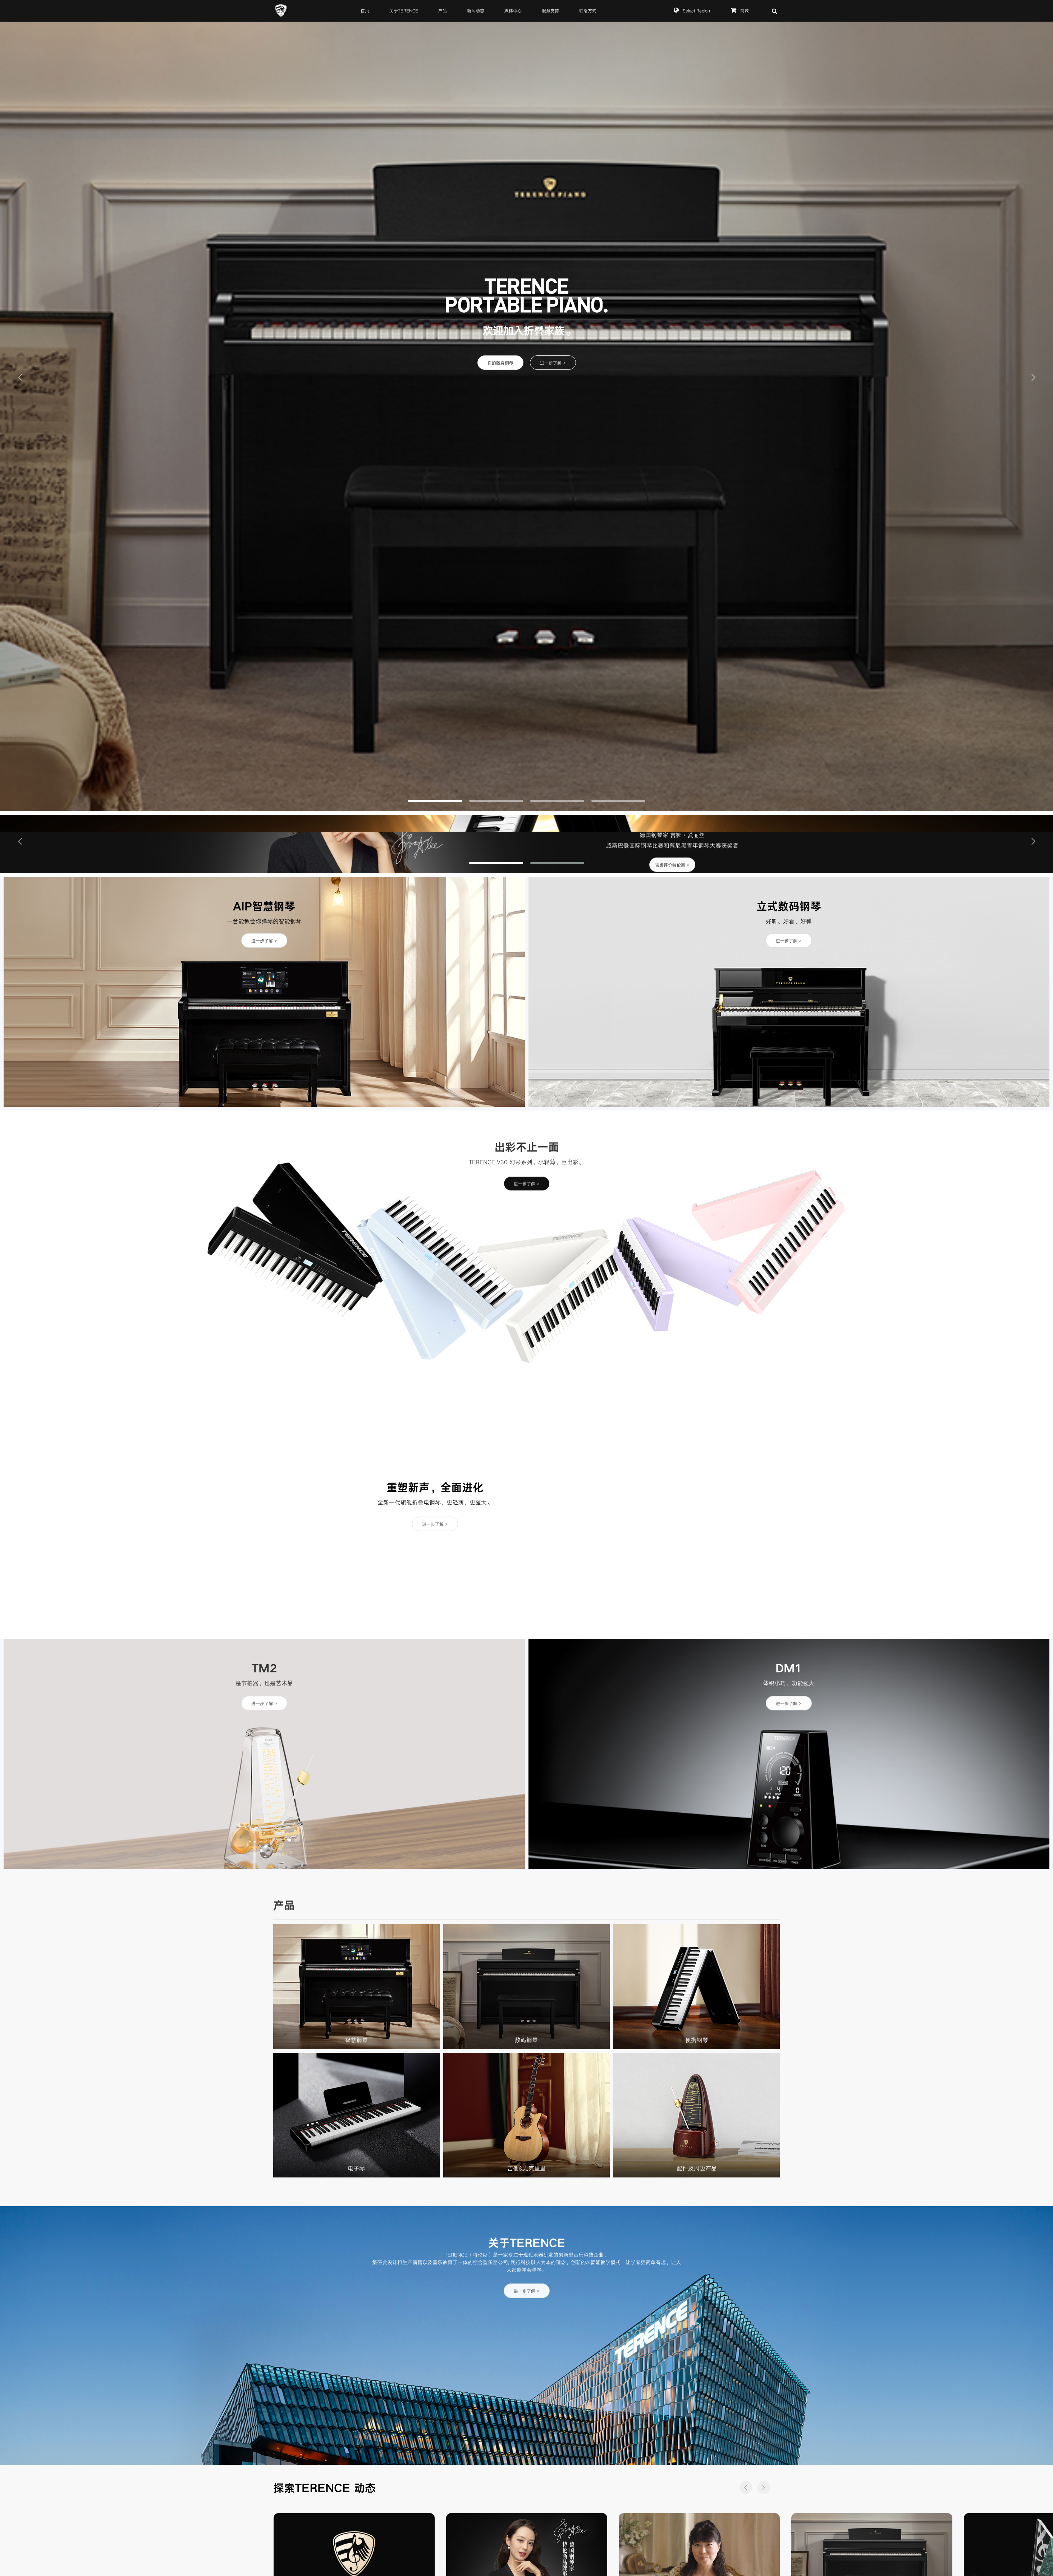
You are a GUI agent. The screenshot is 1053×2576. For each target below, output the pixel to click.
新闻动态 (475, 11)
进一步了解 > (553, 363)
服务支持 (550, 11)
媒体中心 (513, 11)
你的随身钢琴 (500, 363)
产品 (442, 11)
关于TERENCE (403, 11)
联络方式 (587, 11)
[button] (19, 377)
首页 (365, 11)
